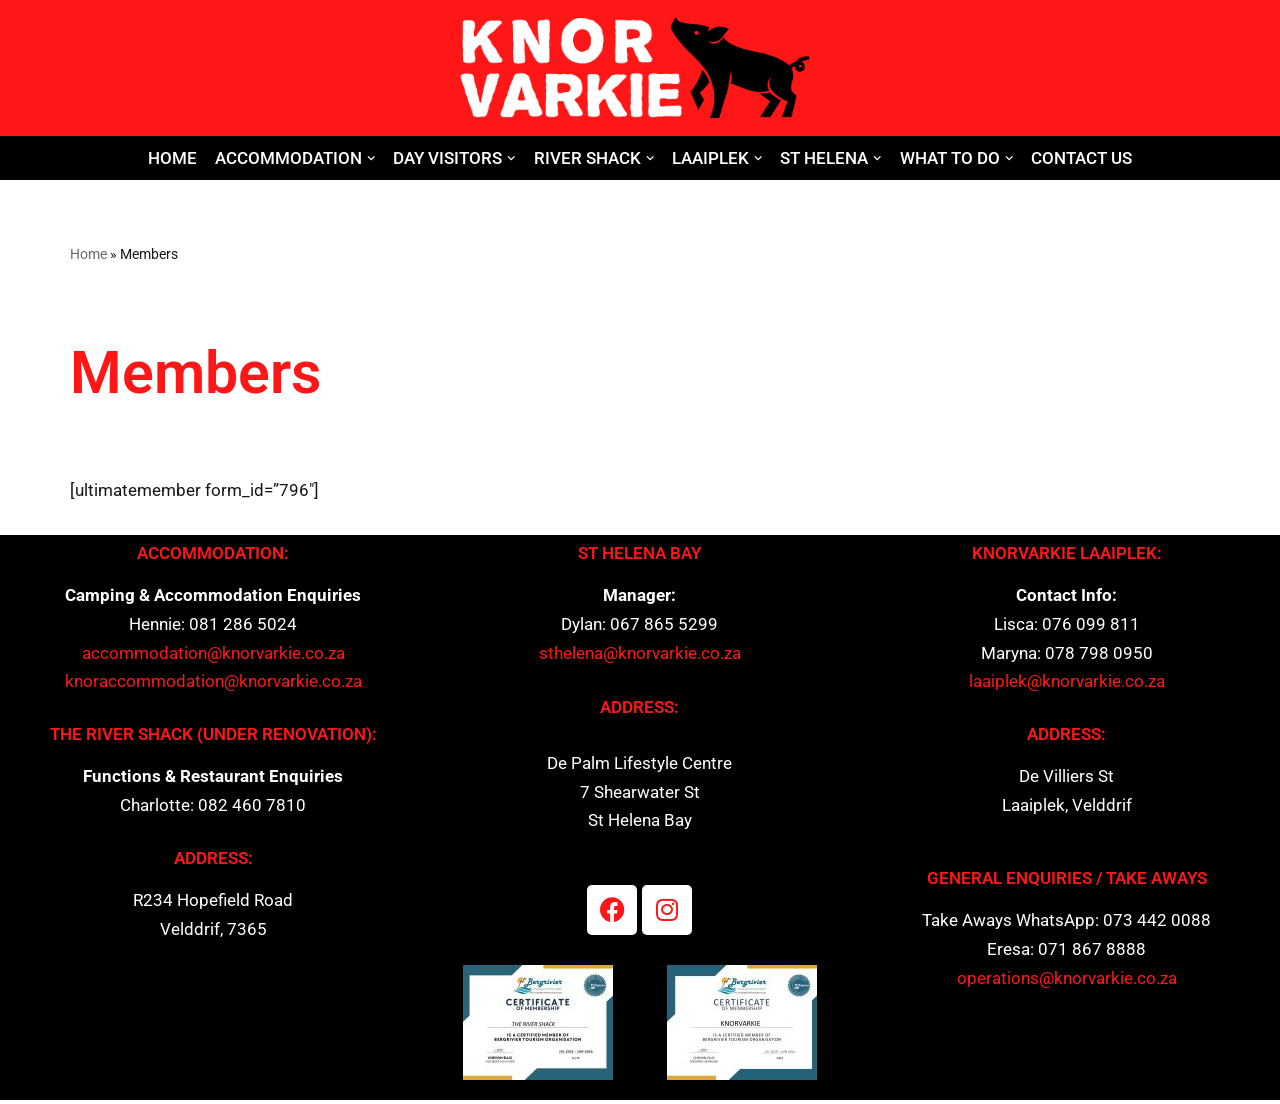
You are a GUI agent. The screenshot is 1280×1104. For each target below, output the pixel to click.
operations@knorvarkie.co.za (1067, 983)
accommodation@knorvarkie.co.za (213, 656)
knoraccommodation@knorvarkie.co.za (213, 684)
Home (172, 158)
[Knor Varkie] (640, 68)
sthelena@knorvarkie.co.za (640, 656)
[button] (371, 158)
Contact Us (1082, 158)
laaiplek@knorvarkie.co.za (1067, 684)
